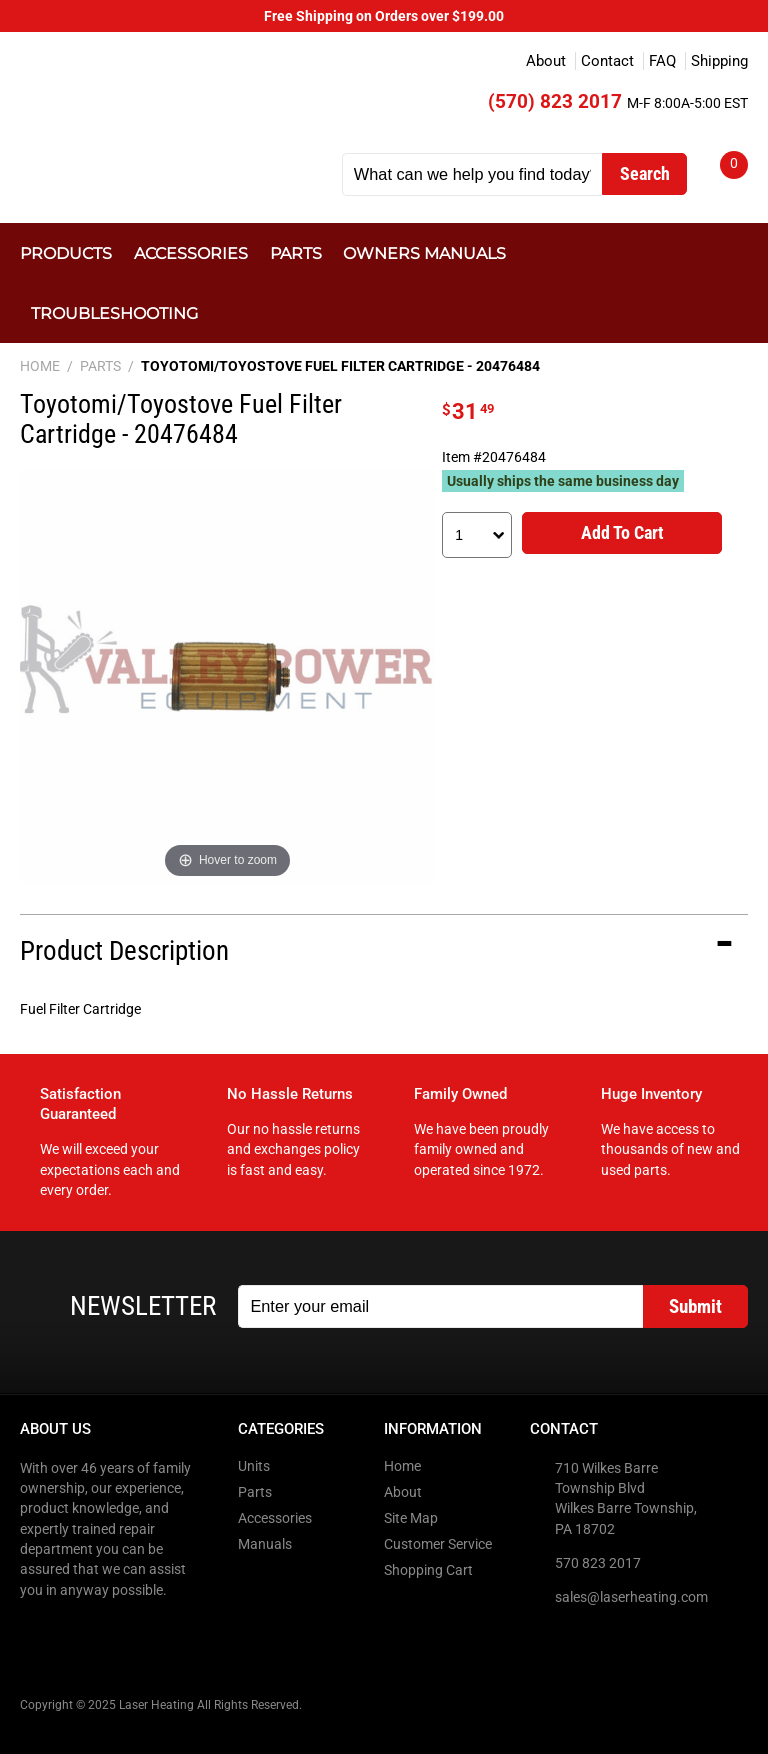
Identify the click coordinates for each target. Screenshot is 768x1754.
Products (66, 253)
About (546, 61)
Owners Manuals (424, 253)
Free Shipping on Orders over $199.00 (384, 16)
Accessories (191, 253)
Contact (607, 61)
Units (254, 1466)
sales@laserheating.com (631, 1597)
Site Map (411, 1518)
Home (402, 1466)
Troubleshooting (114, 313)
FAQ (662, 61)
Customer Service (438, 1544)
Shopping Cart (428, 1570)
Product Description (124, 951)
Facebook (37, 1631)
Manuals (265, 1544)
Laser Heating (170, 111)
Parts (296, 253)
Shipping (719, 61)
